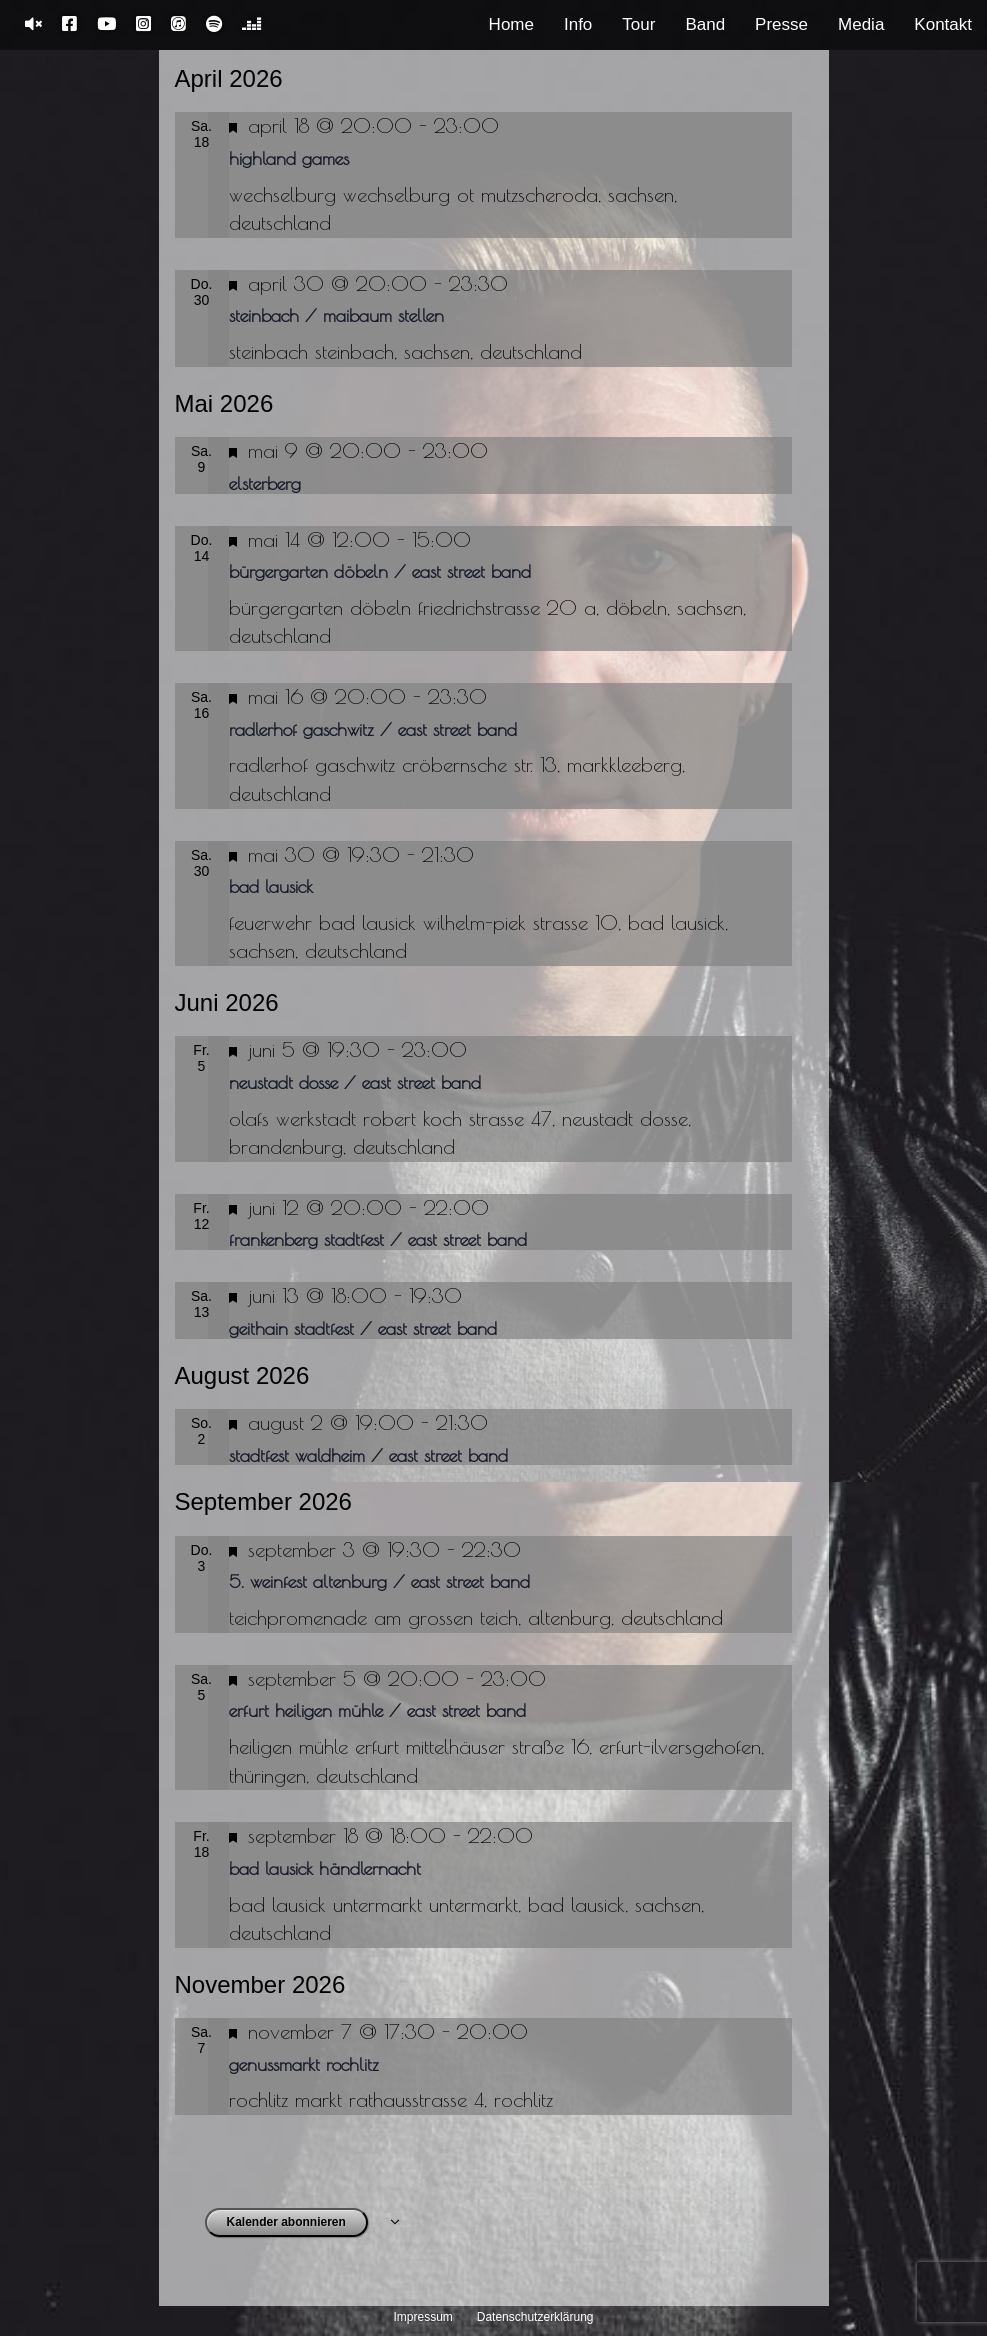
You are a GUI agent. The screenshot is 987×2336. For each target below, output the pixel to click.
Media (861, 24)
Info (578, 24)
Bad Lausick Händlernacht (325, 1868)
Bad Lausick (271, 886)
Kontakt (943, 24)
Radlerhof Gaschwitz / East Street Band (373, 729)
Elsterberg (265, 483)
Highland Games (289, 158)
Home (511, 24)
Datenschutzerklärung (535, 2317)
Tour (638, 24)
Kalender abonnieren (286, 2222)
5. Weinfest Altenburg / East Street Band (379, 1581)
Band (705, 24)
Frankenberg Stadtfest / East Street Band (378, 1239)
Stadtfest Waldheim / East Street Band (368, 1455)
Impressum (423, 2317)
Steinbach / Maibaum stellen (336, 315)
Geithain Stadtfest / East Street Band (363, 1328)
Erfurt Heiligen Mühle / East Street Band (377, 1710)
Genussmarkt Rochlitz (304, 2064)
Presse (781, 24)
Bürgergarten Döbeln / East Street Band (380, 571)
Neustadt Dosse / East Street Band (355, 1082)
